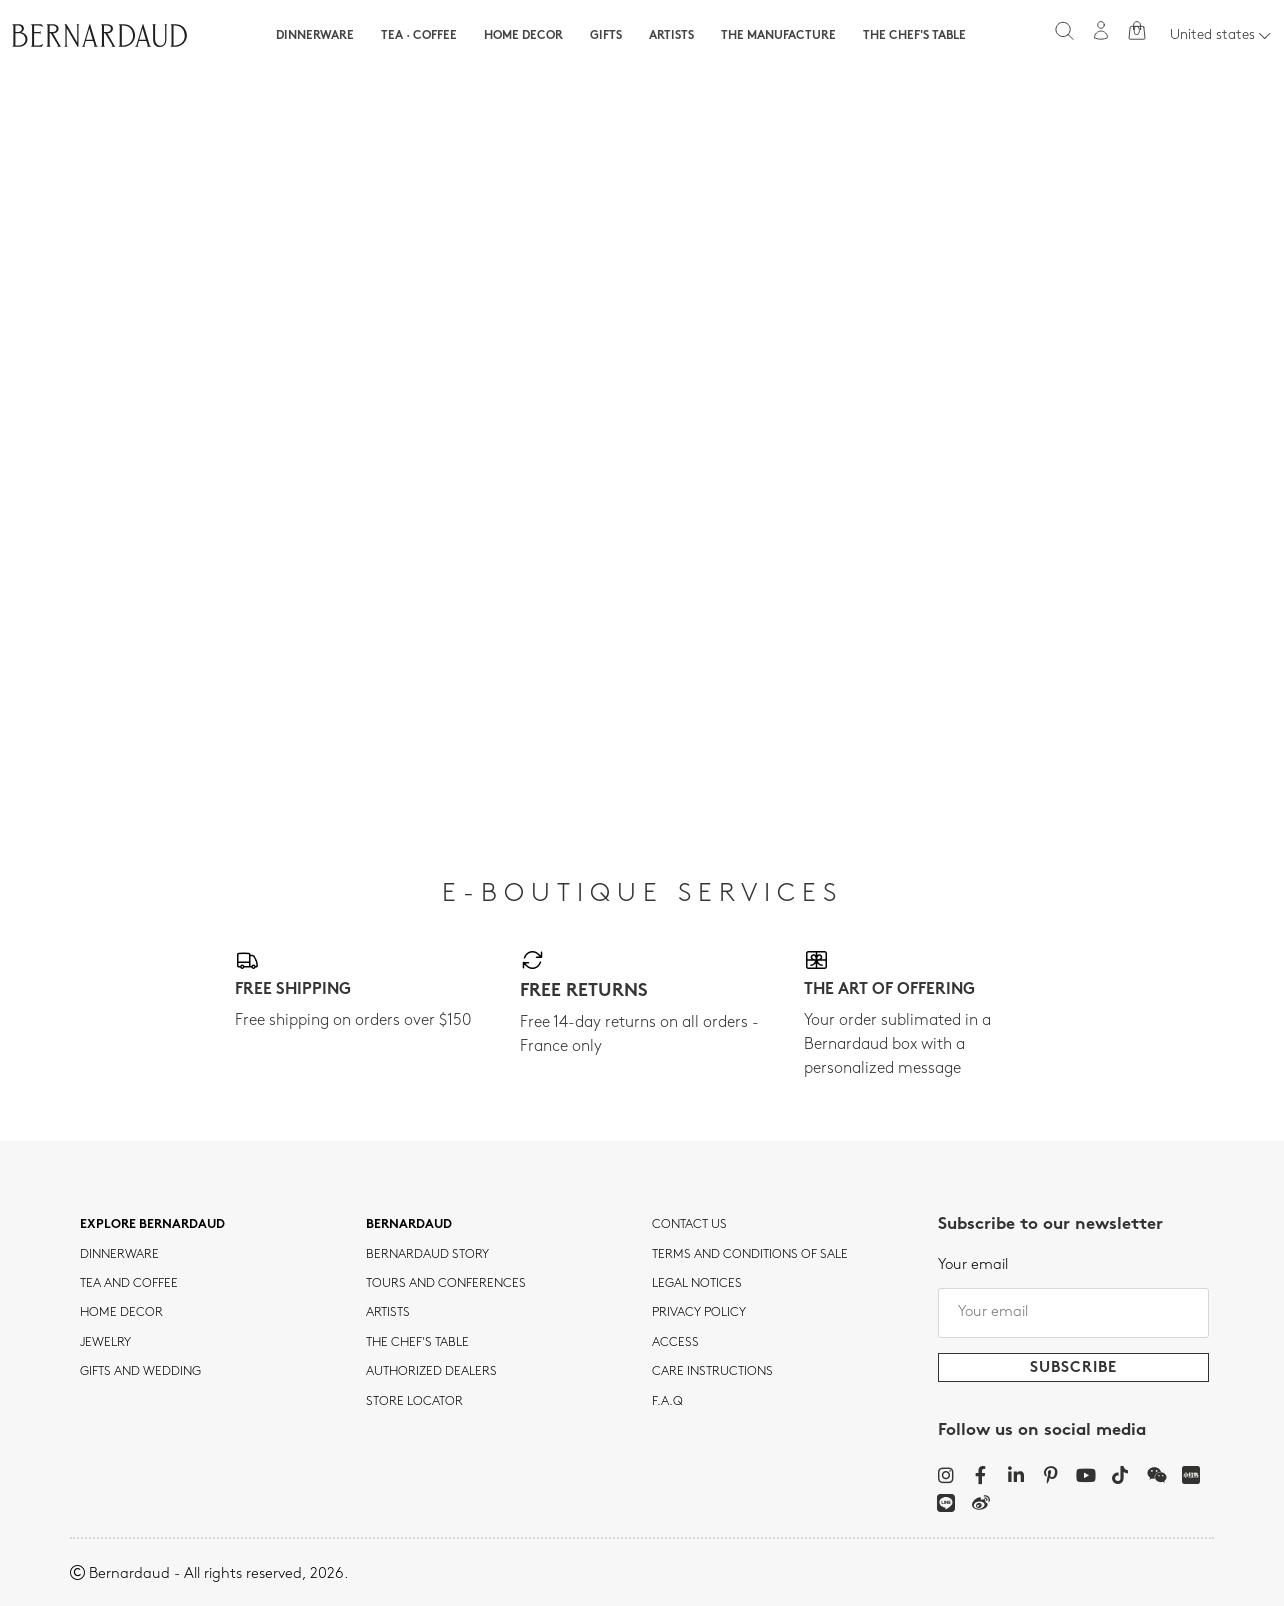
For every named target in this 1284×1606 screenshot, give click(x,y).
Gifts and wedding (140, 1372)
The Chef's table (914, 36)
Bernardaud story (427, 1255)
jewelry (105, 1343)
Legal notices (697, 1284)
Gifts (606, 36)
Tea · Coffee (419, 36)
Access (675, 1343)
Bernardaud (409, 1225)
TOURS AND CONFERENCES (446, 1284)
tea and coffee (129, 1284)
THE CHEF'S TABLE (417, 1343)
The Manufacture (778, 36)
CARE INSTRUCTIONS (712, 1372)
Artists (671, 36)
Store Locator (414, 1402)
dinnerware (119, 1255)
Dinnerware (315, 36)
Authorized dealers (431, 1372)
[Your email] (1073, 1313)
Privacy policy (699, 1313)
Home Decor (523, 36)
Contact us (689, 1225)
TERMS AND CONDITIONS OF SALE (750, 1255)
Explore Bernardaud (152, 1225)
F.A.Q (667, 1402)
